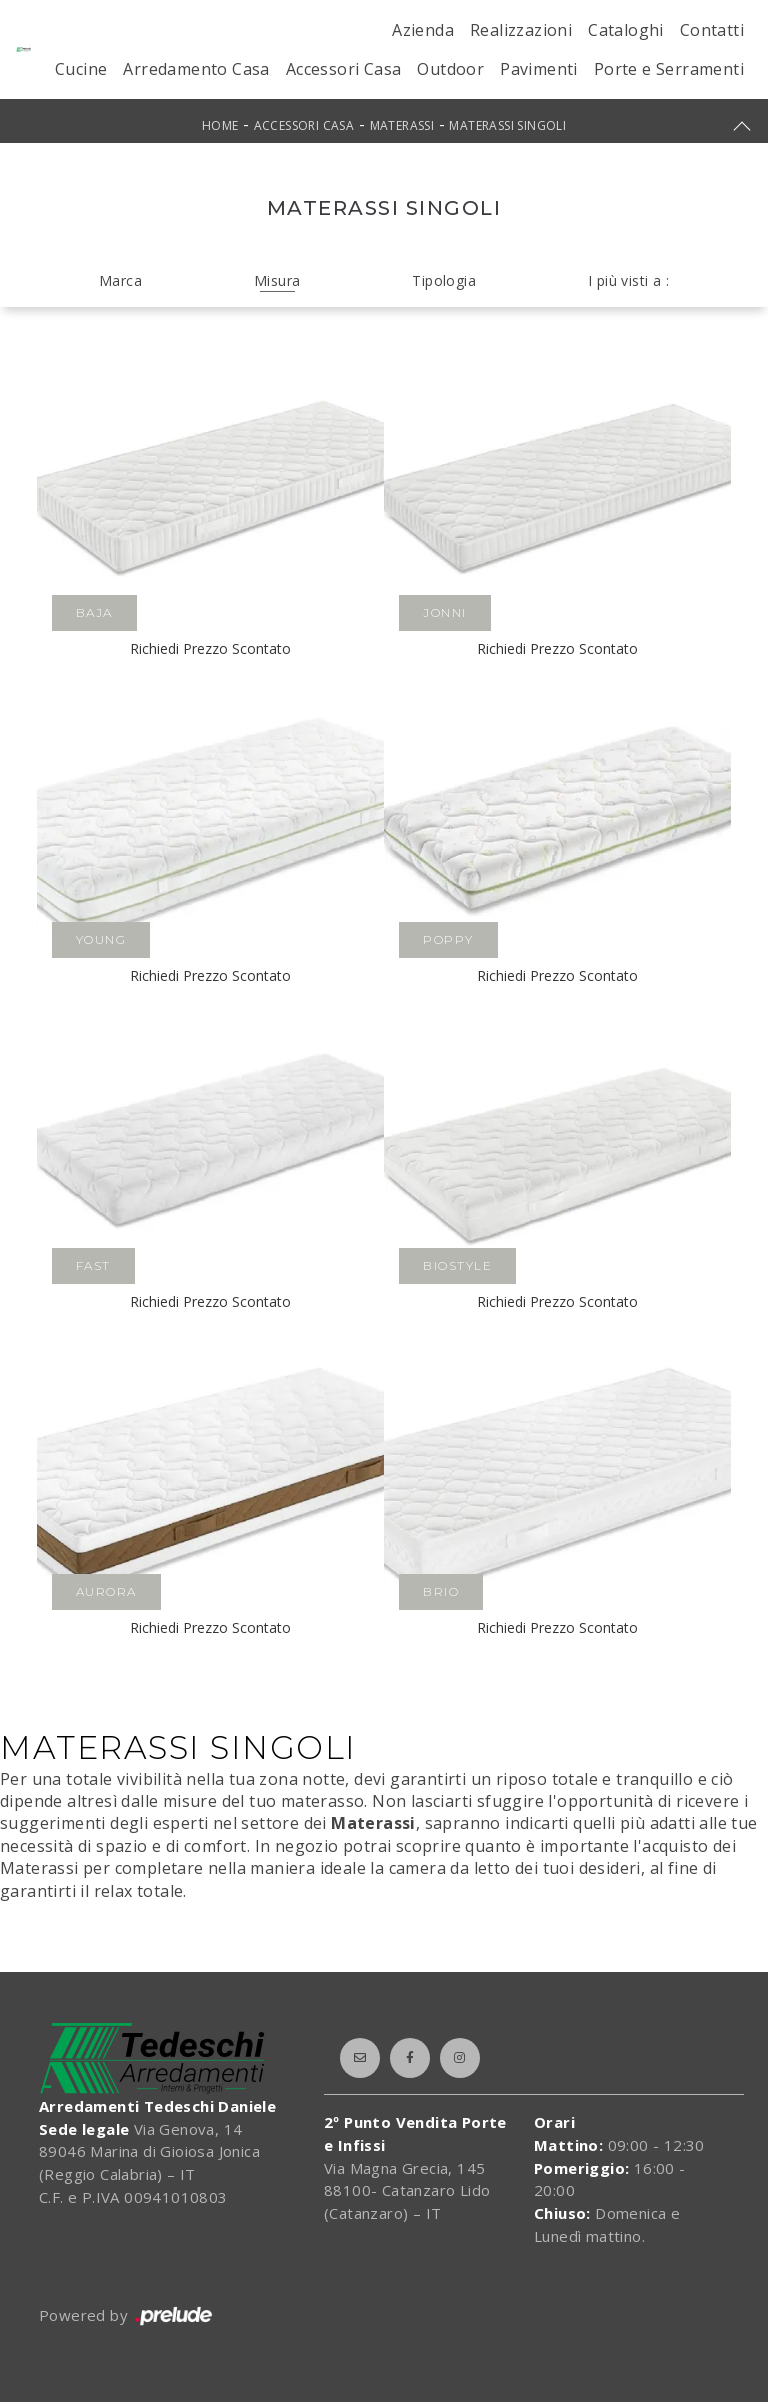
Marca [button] (120, 280)
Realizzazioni (521, 30)
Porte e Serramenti (669, 69)
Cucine (81, 69)
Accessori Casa (344, 69)
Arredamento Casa (196, 69)
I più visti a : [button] (628, 280)
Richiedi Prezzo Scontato (210, 648)
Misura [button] (277, 280)
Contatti (712, 30)
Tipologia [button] (444, 280)
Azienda (423, 30)
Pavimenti (539, 69)
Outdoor (450, 69)
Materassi (402, 125)
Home (220, 125)
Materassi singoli (507, 125)
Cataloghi (626, 30)
